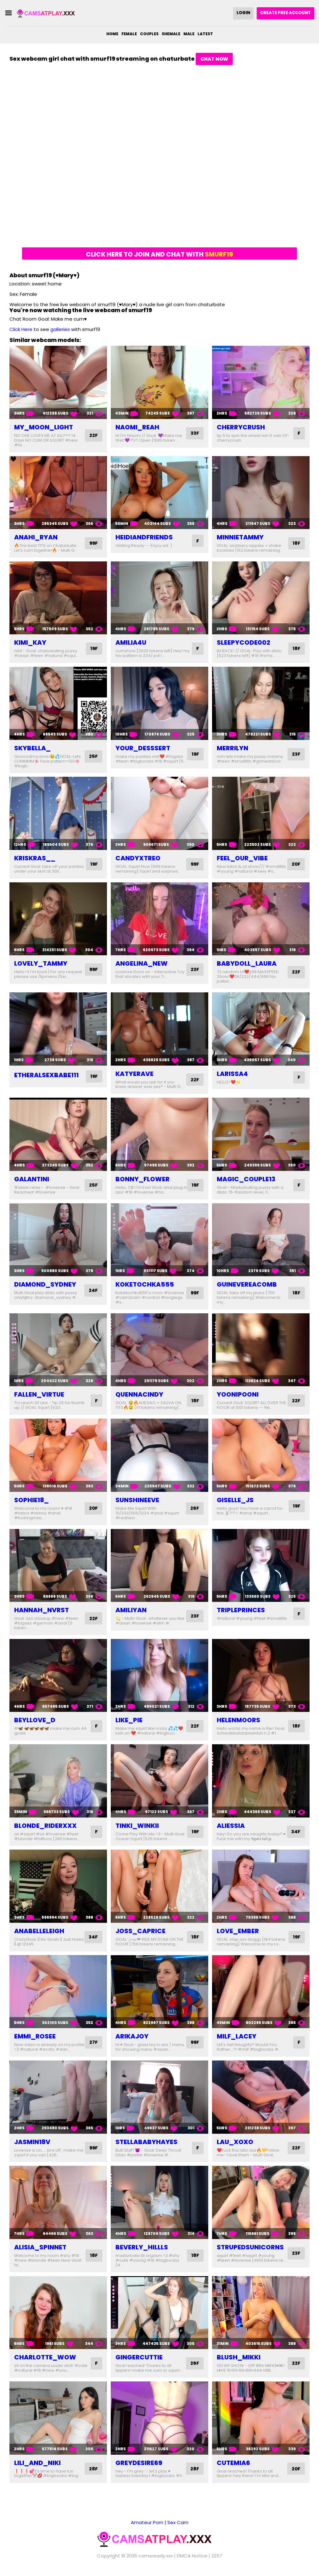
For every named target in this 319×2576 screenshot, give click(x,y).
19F (94, 648)
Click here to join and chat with (159, 254)
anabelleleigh (39, 1931)
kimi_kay (30, 642)
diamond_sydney (45, 1284)
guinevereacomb (247, 1284)
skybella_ (32, 748)
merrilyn (232, 748)
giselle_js (235, 1500)
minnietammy (240, 537)
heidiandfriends (144, 537)
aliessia (231, 1825)
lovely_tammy (40, 963)
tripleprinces (241, 1610)
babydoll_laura (247, 963)
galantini (31, 1179)
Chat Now (214, 59)
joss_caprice (140, 1931)
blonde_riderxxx (45, 1825)
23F (295, 754)
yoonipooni (238, 1394)
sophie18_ (31, 1500)
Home (112, 33)
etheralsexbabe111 (46, 1075)
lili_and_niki (37, 2467)
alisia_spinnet (40, 2252)
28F (93, 2473)
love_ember (238, 1931)
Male (188, 33)
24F (93, 1290)
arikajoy (131, 2036)
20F (295, 864)
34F (295, 1832)
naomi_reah (137, 427)
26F (194, 1508)
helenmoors (238, 1720)
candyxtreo (137, 858)
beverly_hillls (141, 2252)
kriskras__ (34, 858)
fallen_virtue (39, 1394)
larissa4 (232, 1073)
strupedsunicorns (250, 2252)
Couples (149, 33)
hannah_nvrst (41, 1610)
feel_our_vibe (242, 858)
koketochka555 (144, 1284)
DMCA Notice (192, 2560)
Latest (205, 33)
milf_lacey (236, 2036)
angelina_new (141, 963)
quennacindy (139, 1394)
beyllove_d (34, 1720)
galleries (60, 329)
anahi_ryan (36, 537)
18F (296, 543)
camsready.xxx (155, 2560)
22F (93, 435)
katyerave (134, 1073)
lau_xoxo (235, 2146)
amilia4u (130, 642)
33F (194, 433)
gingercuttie (139, 2362)
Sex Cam (177, 2527)
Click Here (20, 329)
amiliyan (131, 1610)
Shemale (171, 33)
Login (243, 13)
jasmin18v (32, 2146)
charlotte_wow (45, 2362)
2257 (216, 2560)
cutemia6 (233, 2467)
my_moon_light (43, 427)
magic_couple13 (246, 1179)
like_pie (129, 1720)
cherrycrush (241, 427)
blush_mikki (238, 2362)
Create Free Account (285, 13)
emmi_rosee (35, 2036)
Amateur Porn (147, 2527)
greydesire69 (138, 2467)
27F (93, 2045)
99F (93, 543)
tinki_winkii (137, 1825)
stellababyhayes (146, 2146)
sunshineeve (137, 1500)
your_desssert (142, 748)
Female (129, 33)
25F (93, 756)
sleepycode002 (243, 642)
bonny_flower (142, 1179)
